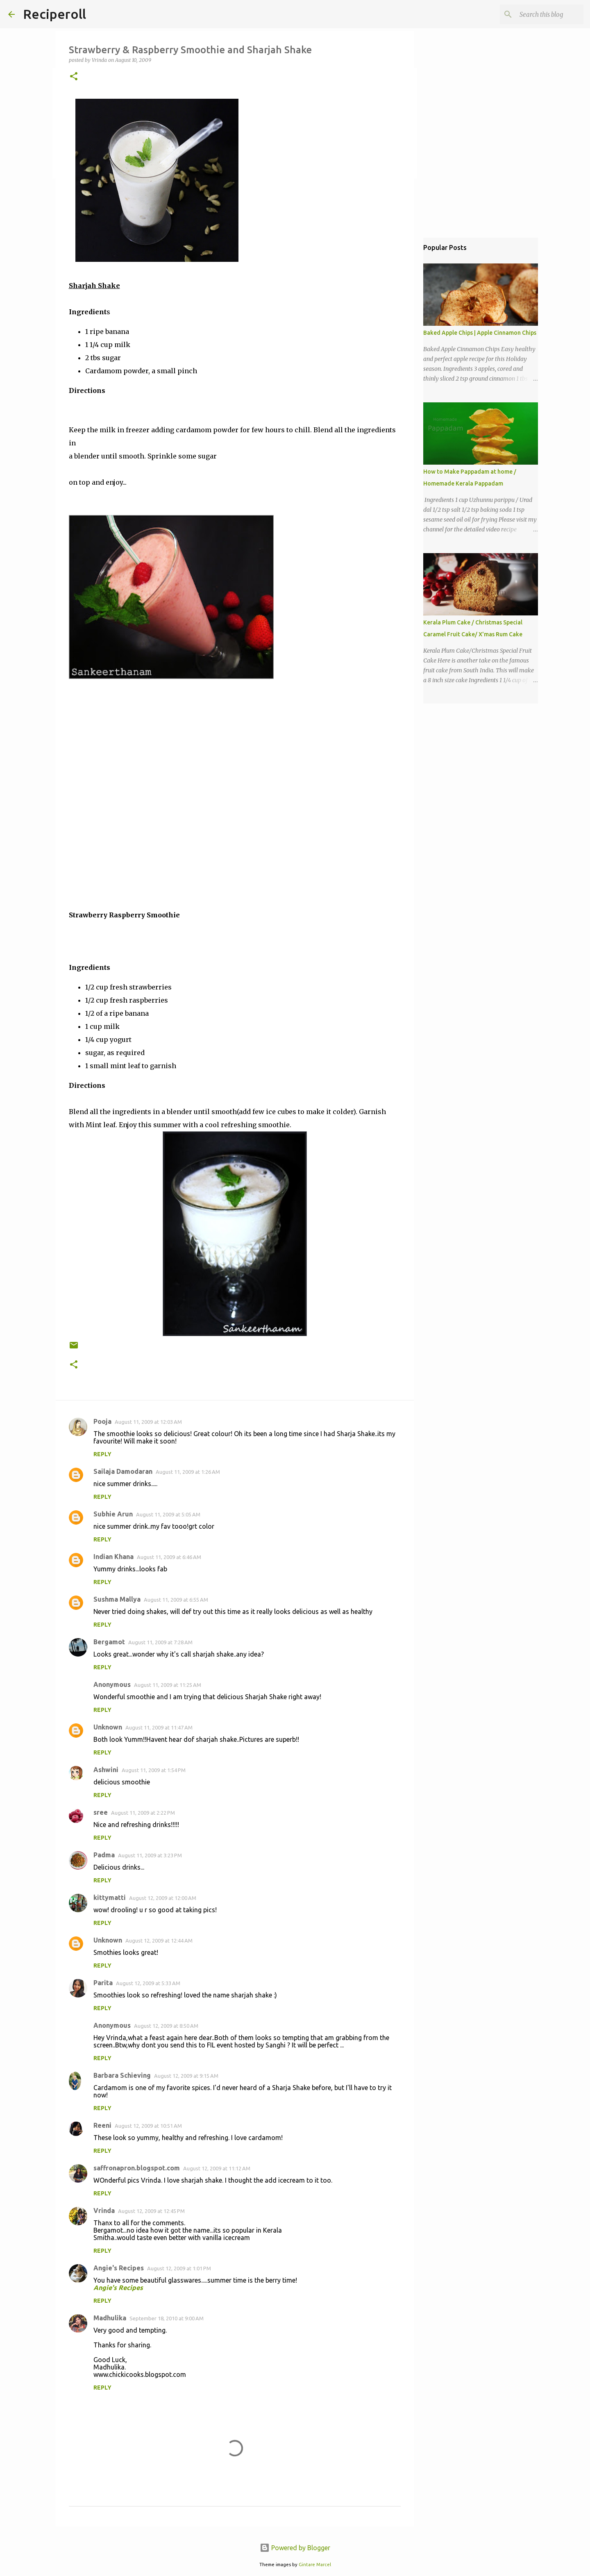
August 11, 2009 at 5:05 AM (168, 1514)
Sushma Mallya (117, 1599)
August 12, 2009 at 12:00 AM (162, 1898)
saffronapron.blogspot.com (136, 2168)
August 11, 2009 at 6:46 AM (169, 1557)
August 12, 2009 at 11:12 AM (216, 2168)
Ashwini (105, 1769)
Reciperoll (54, 14)
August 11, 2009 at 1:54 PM (154, 1770)
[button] (74, 76)
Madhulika (109, 2318)
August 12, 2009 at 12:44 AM (159, 1940)
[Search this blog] (540, 14)
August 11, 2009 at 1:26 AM (188, 1472)
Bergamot (109, 1641)
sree (100, 1812)
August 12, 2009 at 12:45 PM (151, 2211)
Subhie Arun (113, 1514)
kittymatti (109, 1897)
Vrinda (104, 2210)
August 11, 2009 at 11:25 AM (167, 1685)
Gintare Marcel (315, 2564)
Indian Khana (113, 1556)
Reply (102, 1454)
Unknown (107, 1727)
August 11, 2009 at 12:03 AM (148, 1422)
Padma (104, 1855)
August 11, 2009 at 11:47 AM (159, 1727)
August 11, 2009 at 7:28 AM (160, 1642)
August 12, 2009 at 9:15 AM (186, 2076)
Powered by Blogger (295, 2547)
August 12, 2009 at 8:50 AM (166, 2026)
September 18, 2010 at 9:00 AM (166, 2318)
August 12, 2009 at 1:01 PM (179, 2268)
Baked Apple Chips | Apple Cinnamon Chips (479, 332)
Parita (103, 1982)
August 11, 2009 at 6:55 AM (176, 1599)
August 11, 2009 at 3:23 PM (150, 1855)
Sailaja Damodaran (122, 1471)
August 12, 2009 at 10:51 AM (148, 2126)
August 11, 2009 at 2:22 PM (143, 1813)
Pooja (102, 1421)
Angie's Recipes (118, 2268)
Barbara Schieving (122, 2075)
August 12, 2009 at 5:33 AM (148, 1983)
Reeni (102, 2125)
